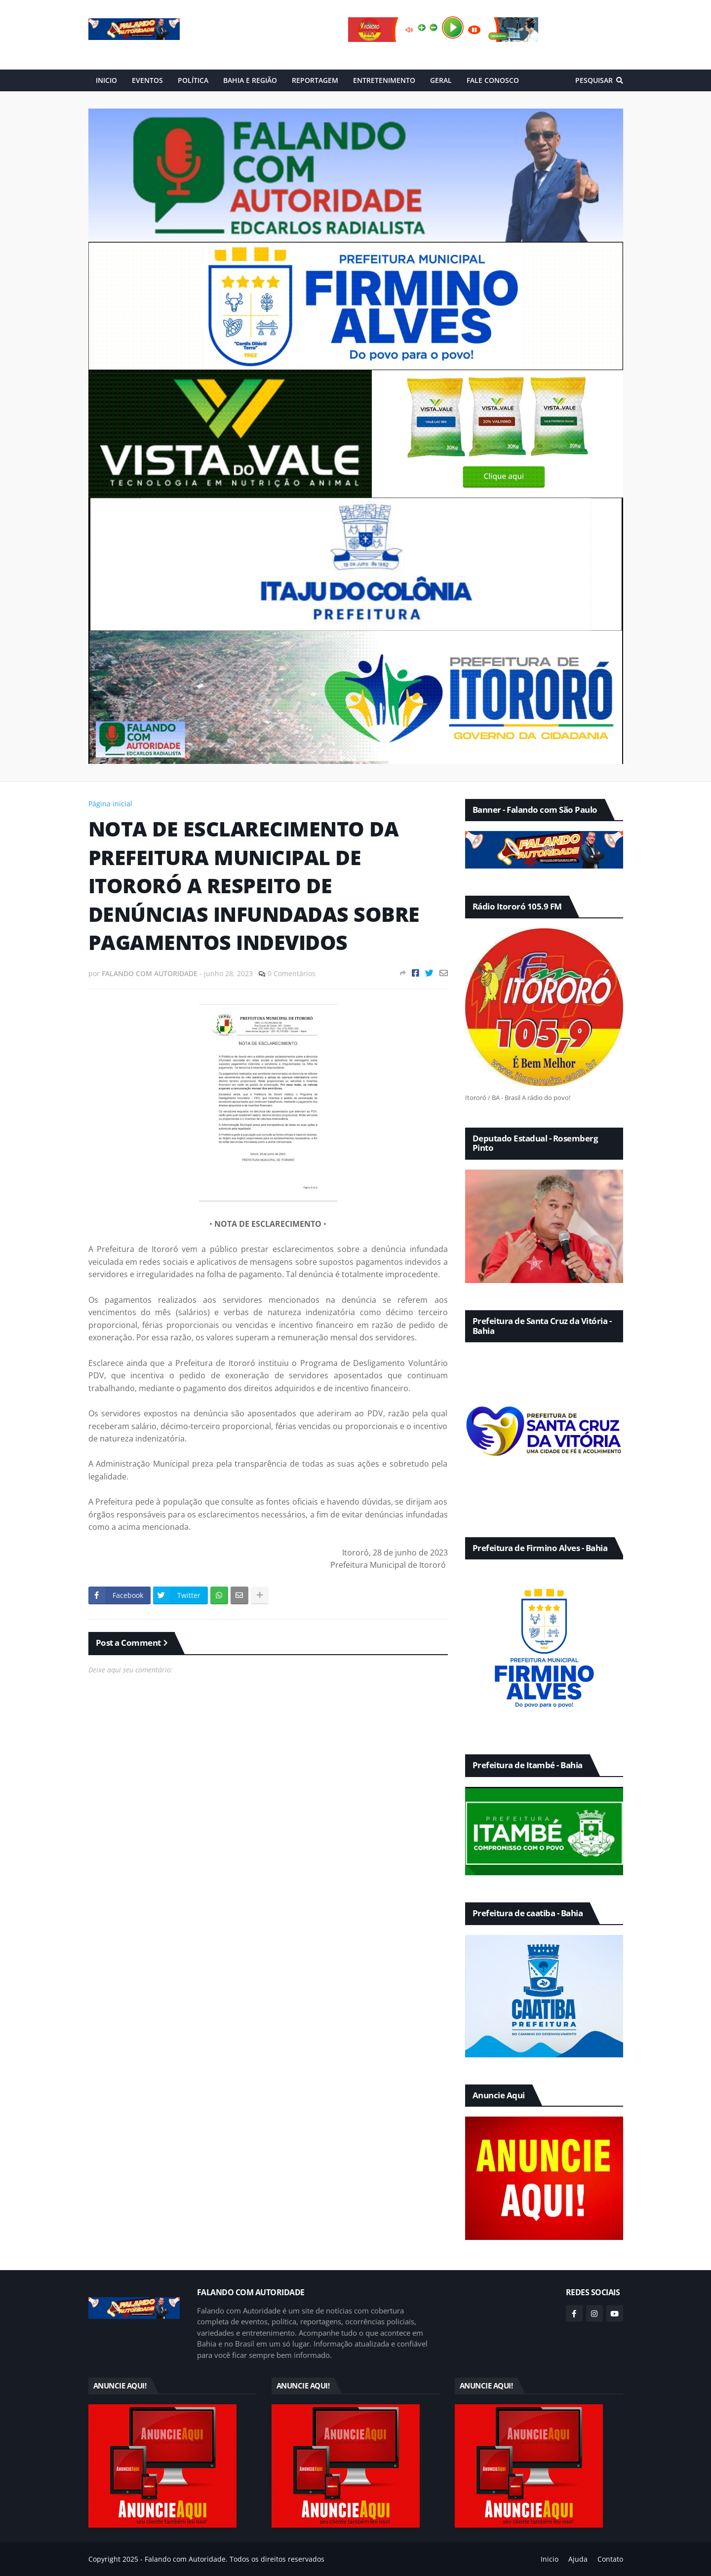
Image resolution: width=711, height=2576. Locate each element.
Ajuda (578, 2559)
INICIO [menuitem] (106, 80)
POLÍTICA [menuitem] (193, 80)
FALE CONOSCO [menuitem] (493, 80)
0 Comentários (292, 973)
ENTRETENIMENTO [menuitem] (384, 80)
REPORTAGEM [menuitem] (315, 80)
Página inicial (110, 803)
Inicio (549, 2559)
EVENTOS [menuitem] (147, 80)
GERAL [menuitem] (441, 80)
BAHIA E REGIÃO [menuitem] (250, 80)
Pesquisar (594, 80)
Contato (610, 2559)
